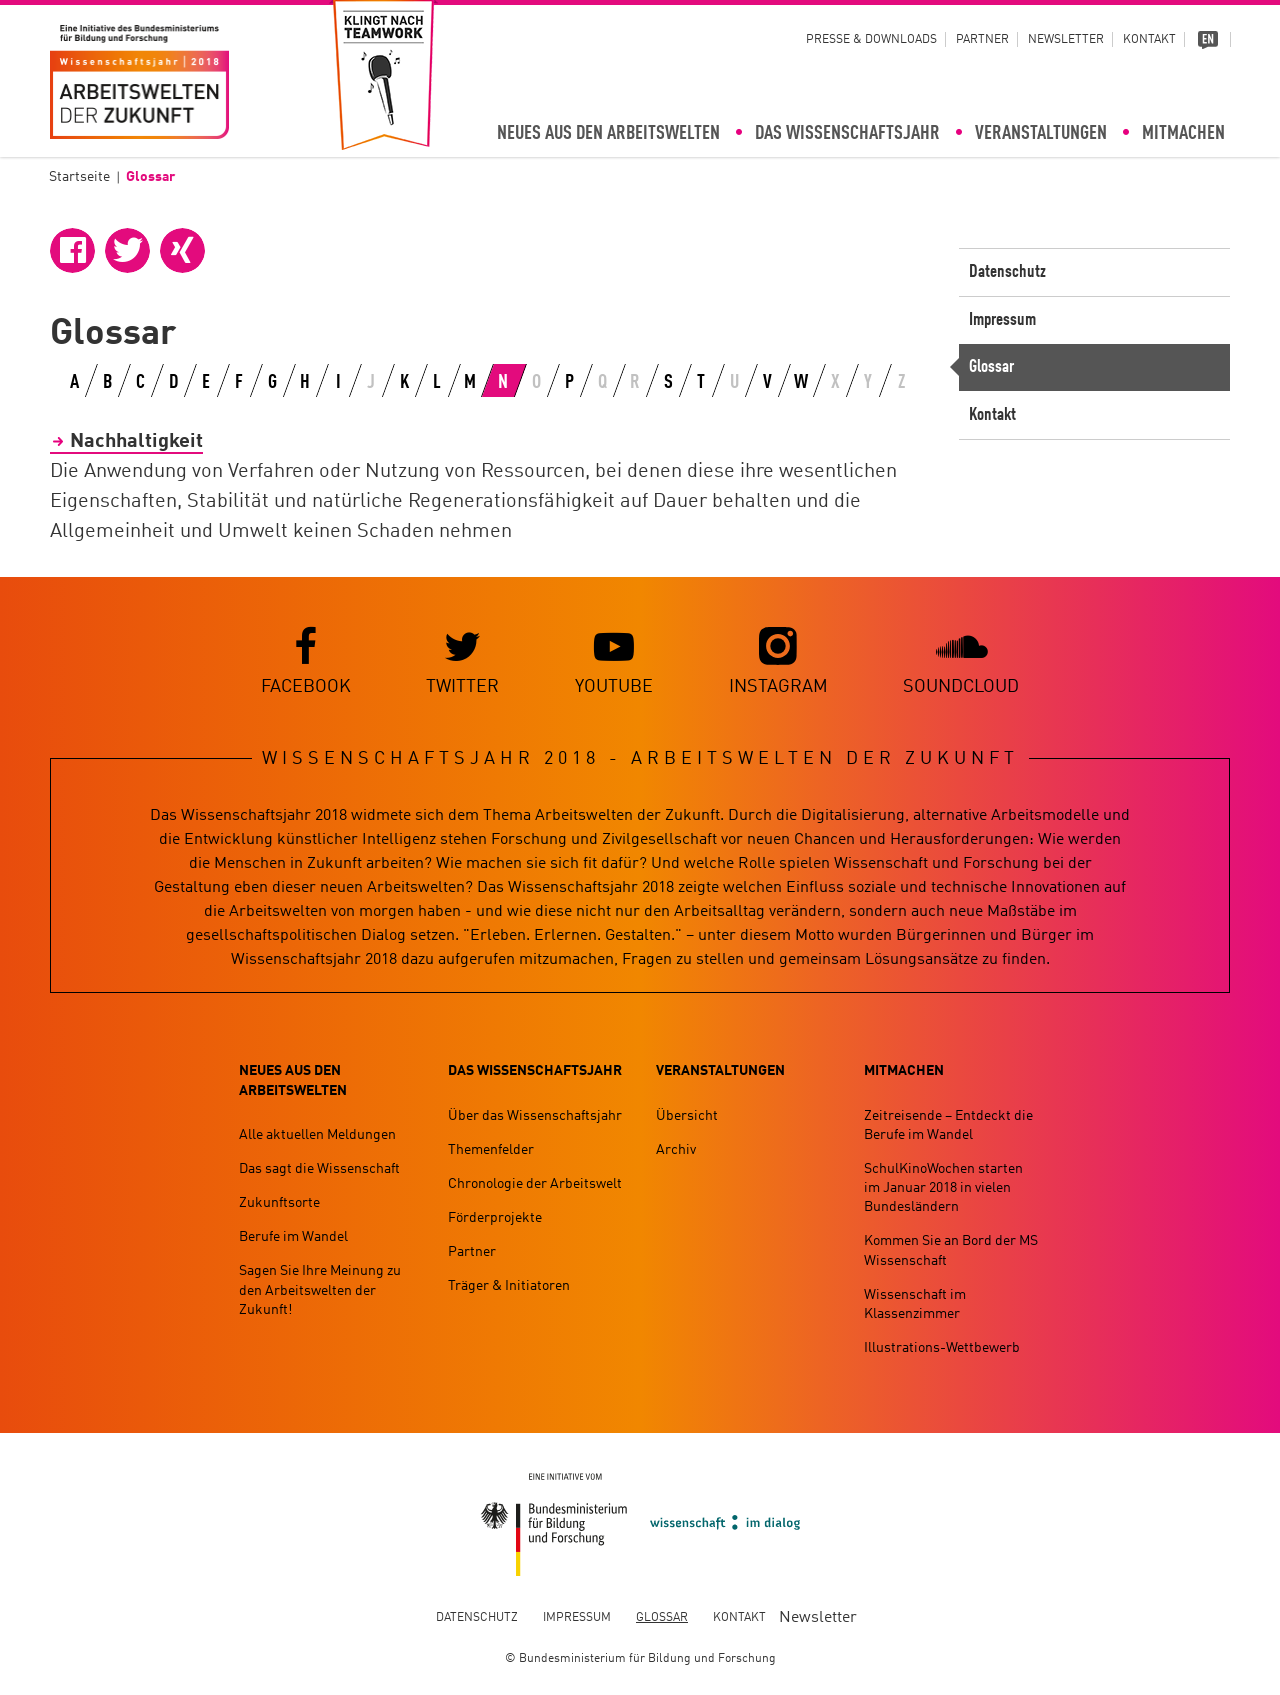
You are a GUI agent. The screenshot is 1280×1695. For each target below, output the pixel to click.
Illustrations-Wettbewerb (942, 1349)
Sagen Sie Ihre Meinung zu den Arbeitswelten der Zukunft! (320, 1291)
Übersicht (687, 1116)
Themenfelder (491, 1150)
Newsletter (1066, 40)
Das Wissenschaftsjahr (847, 134)
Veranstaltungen (1041, 134)
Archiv (676, 1150)
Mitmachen (1183, 134)
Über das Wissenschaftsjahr (535, 1116)
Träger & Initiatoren (509, 1287)
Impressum (1002, 320)
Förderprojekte (495, 1219)
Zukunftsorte (279, 1204)
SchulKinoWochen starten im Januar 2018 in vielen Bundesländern (943, 1188)
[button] (72, 250)
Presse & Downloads (871, 40)
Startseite (79, 177)
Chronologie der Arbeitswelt (535, 1184)
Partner (982, 40)
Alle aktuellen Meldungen (317, 1135)
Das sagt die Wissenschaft (319, 1169)
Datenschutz (1007, 272)
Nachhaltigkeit (136, 442)
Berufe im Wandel (293, 1238)
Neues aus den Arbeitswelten (608, 134)
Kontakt (1149, 40)
